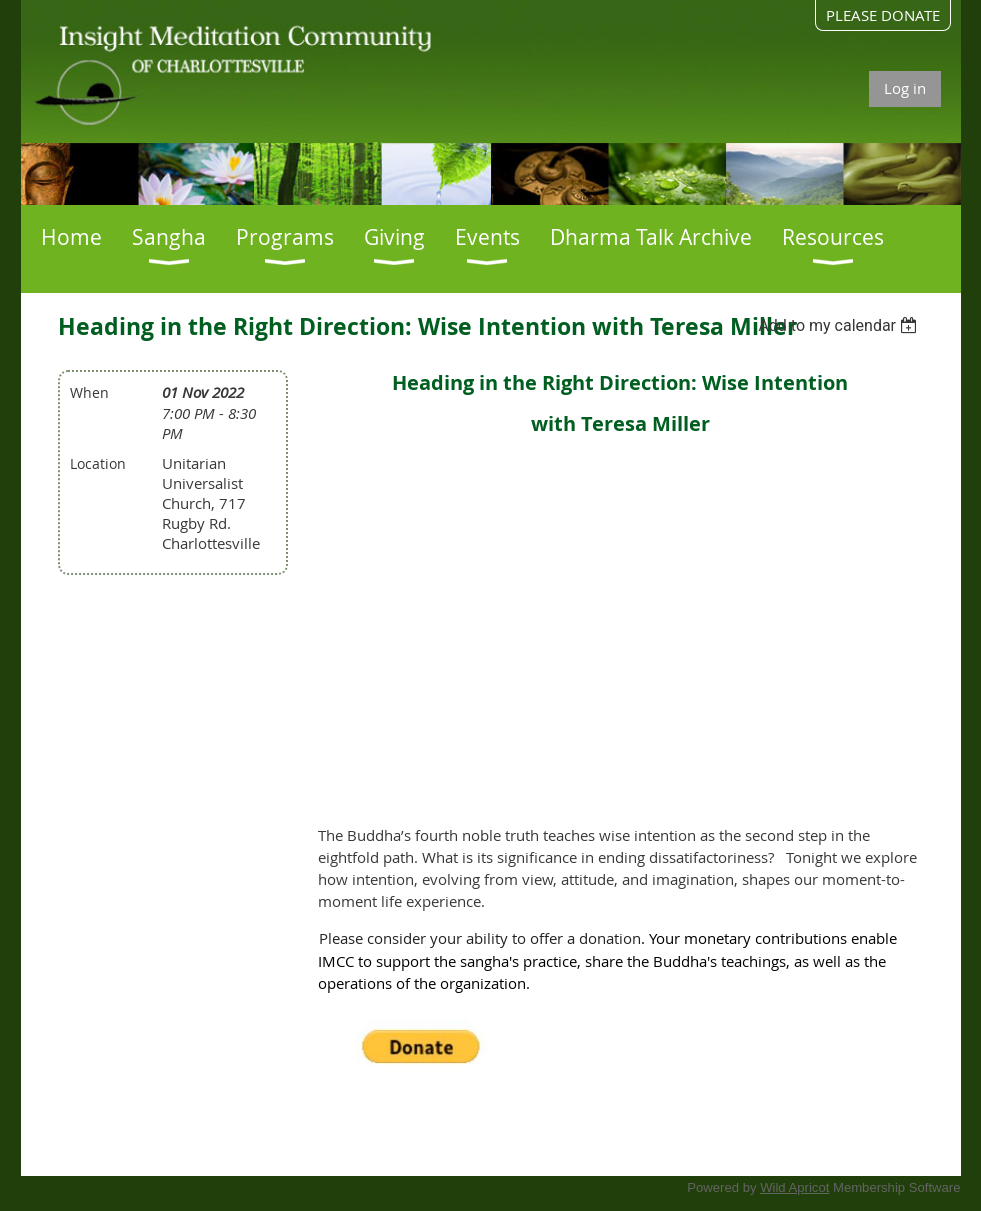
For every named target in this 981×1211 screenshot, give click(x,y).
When (89, 392)
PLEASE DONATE (883, 15)
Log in (905, 88)
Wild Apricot (794, 1187)
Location (98, 463)
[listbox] (840, 325)
